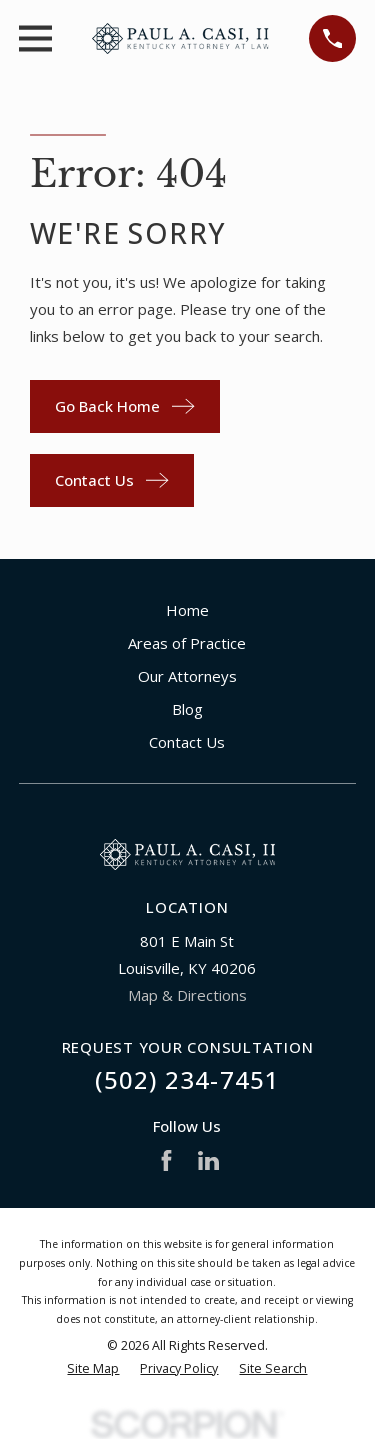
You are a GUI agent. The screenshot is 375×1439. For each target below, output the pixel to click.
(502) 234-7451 (188, 1079)
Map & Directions (187, 995)
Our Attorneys (187, 676)
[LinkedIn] (208, 1160)
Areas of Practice (187, 643)
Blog (187, 709)
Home (187, 610)
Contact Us (187, 742)
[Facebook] (166, 1160)
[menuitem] (93, 1369)
